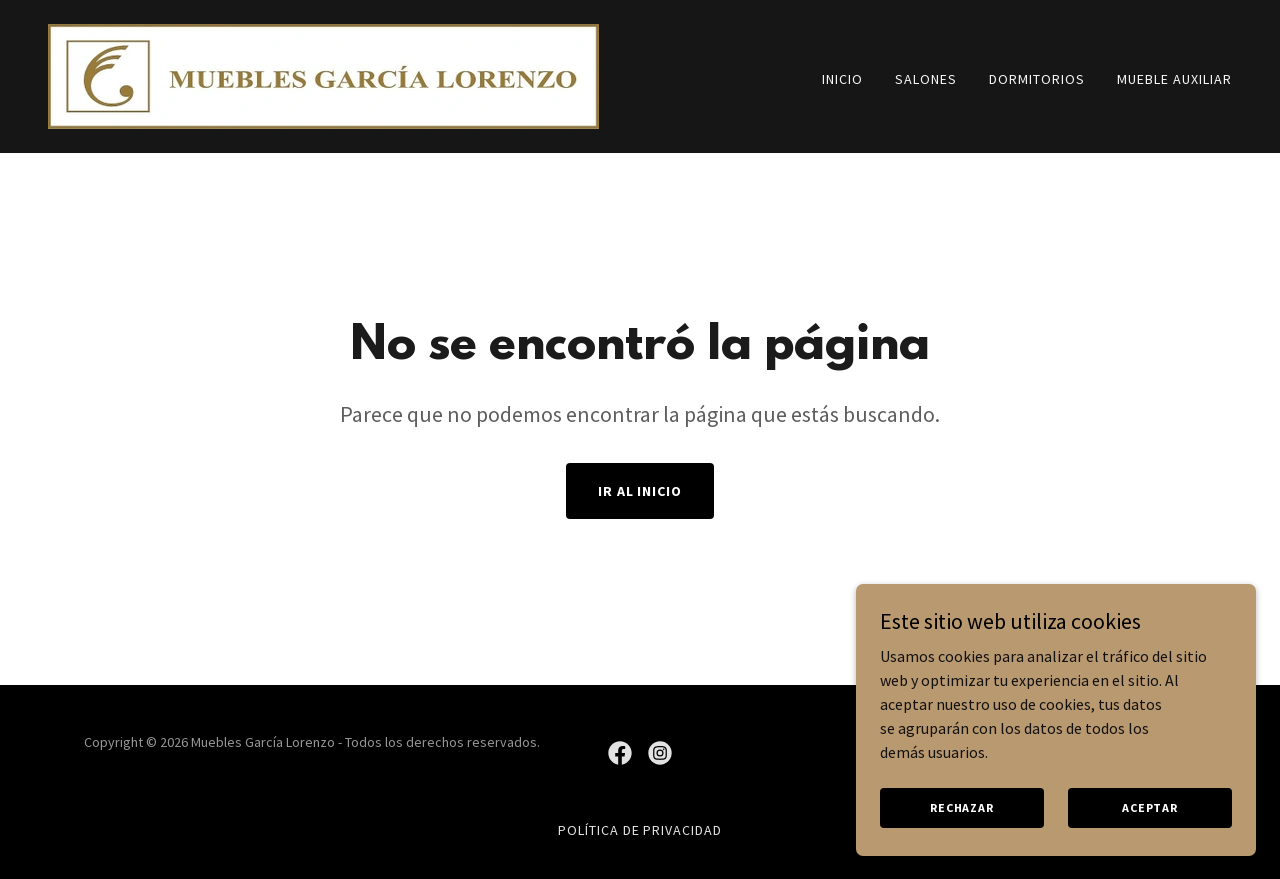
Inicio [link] (842, 79)
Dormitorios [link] (1037, 79)
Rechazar (962, 834)
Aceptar (1150, 834)
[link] (323, 74)
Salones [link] (926, 79)
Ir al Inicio (640, 491)
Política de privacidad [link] (640, 830)
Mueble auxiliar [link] (1174, 79)
